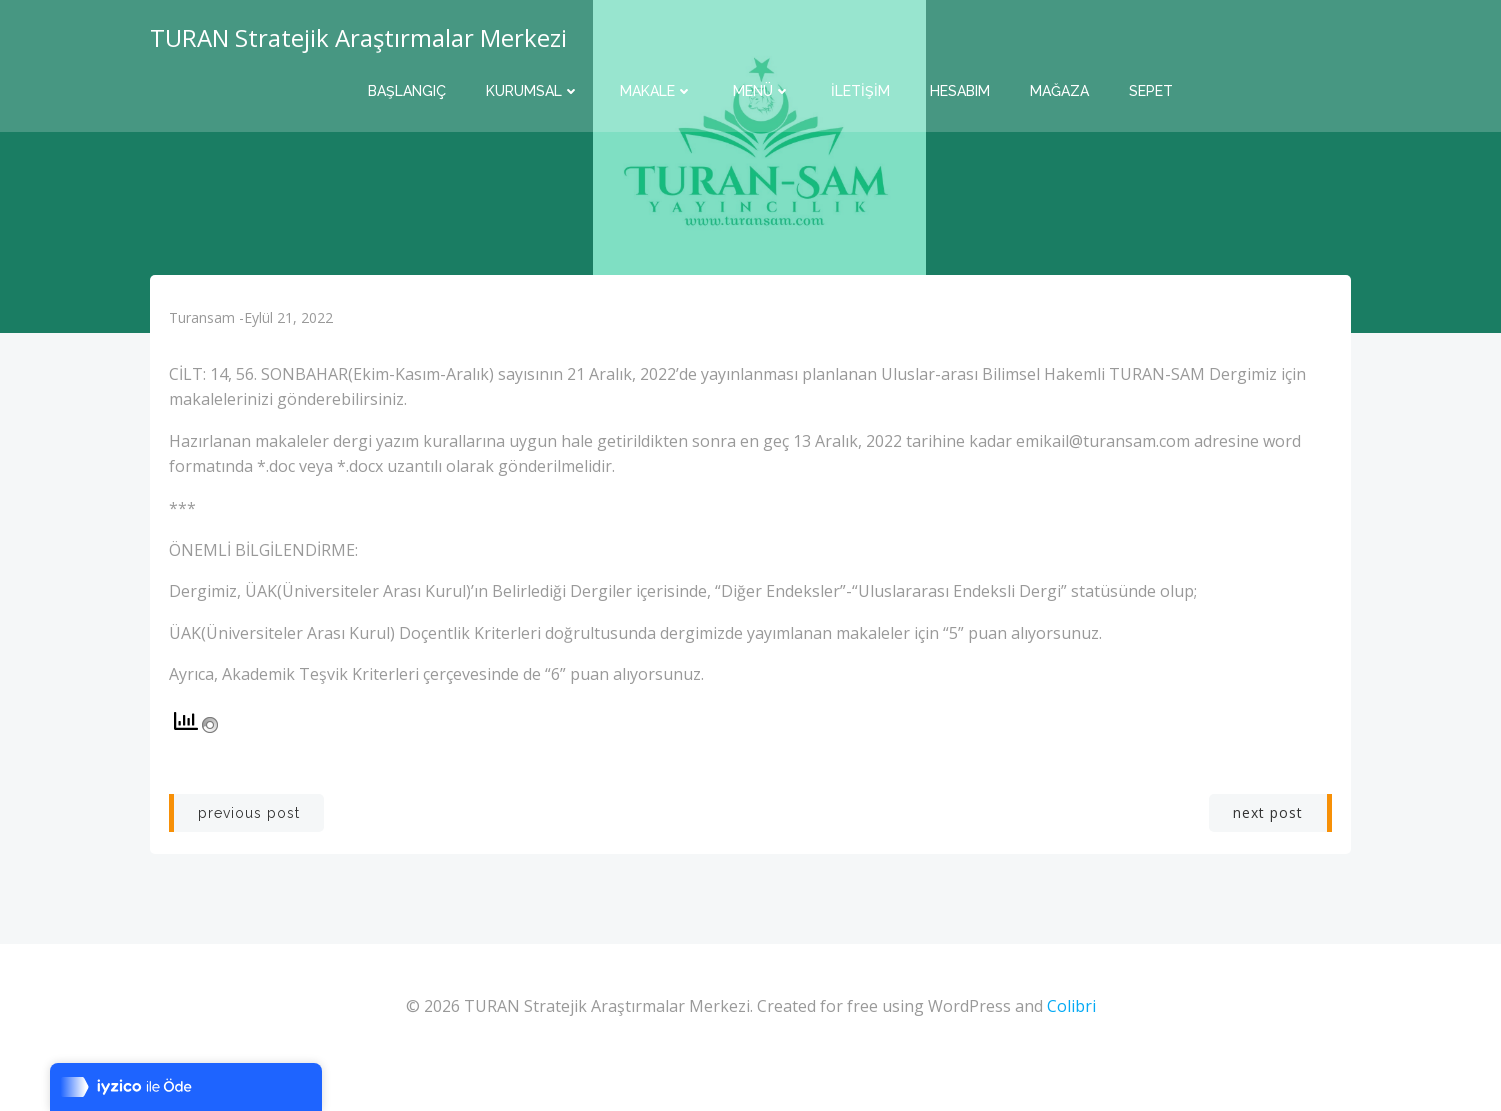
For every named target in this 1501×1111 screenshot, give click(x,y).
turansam (206, 340)
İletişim (860, 90)
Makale (656, 90)
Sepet (1151, 90)
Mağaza (1059, 90)
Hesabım (960, 90)
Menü (762, 90)
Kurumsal (533, 90)
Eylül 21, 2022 (292, 340)
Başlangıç (407, 90)
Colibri (1071, 1052)
